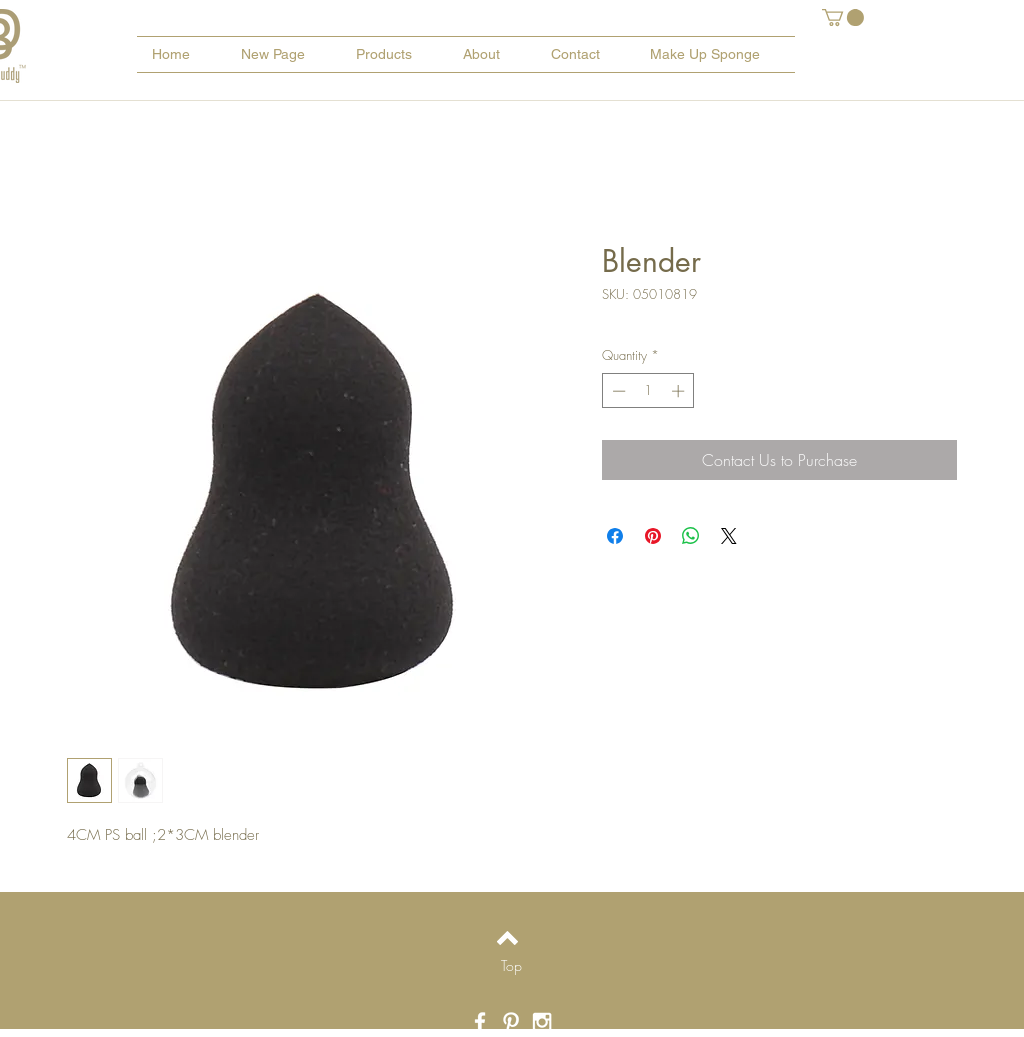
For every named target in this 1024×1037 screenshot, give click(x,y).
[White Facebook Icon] (480, 1022)
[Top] (511, 965)
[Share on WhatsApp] (691, 536)
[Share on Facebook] (615, 536)
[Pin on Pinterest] (653, 536)
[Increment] (680, 391)
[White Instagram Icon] (542, 1022)
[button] (843, 17)
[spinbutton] (648, 391)
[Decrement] (617, 391)
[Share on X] (729, 536)
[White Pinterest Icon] (511, 1022)
